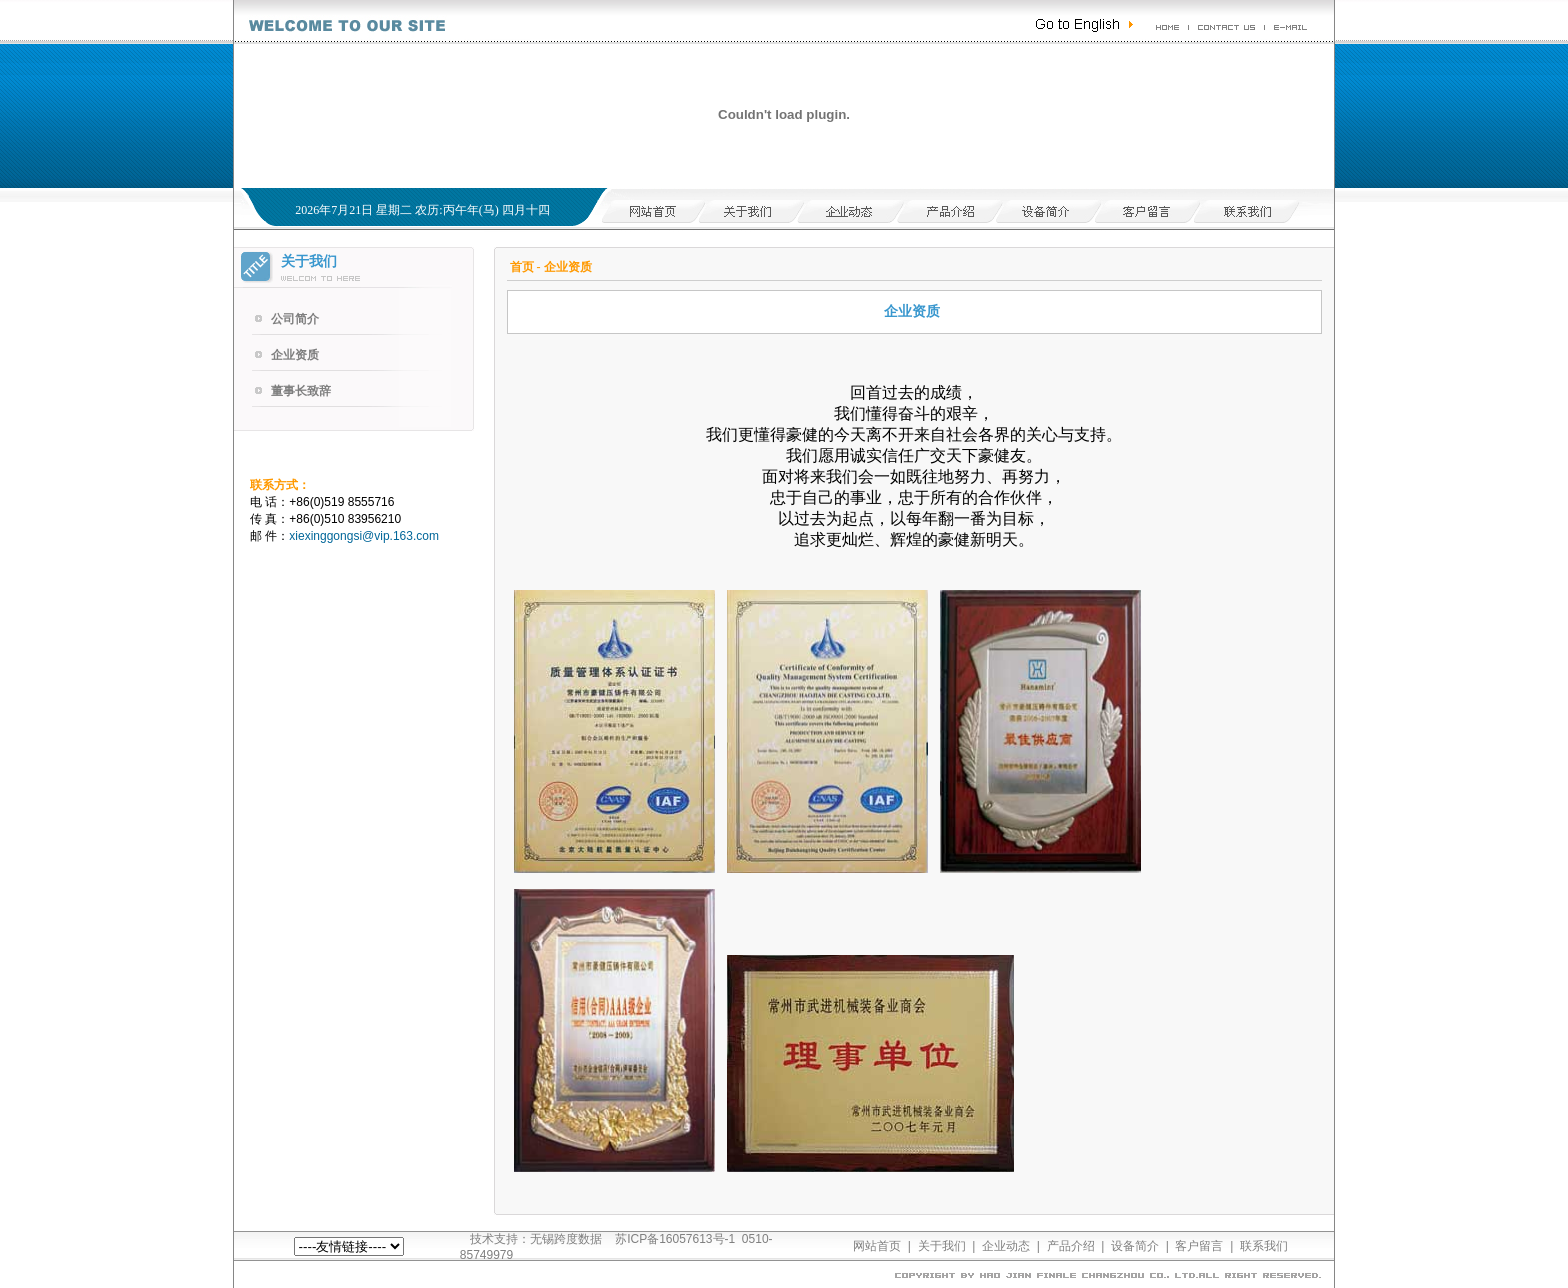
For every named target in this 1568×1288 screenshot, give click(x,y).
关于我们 (942, 1246)
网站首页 (877, 1246)
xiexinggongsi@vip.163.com (364, 536)
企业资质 (295, 355)
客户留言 (1199, 1246)
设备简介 (1135, 1246)
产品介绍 (1071, 1246)
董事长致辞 (301, 391)
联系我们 (1264, 1246)
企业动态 (1006, 1246)
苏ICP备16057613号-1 (675, 1239)
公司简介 (295, 319)
